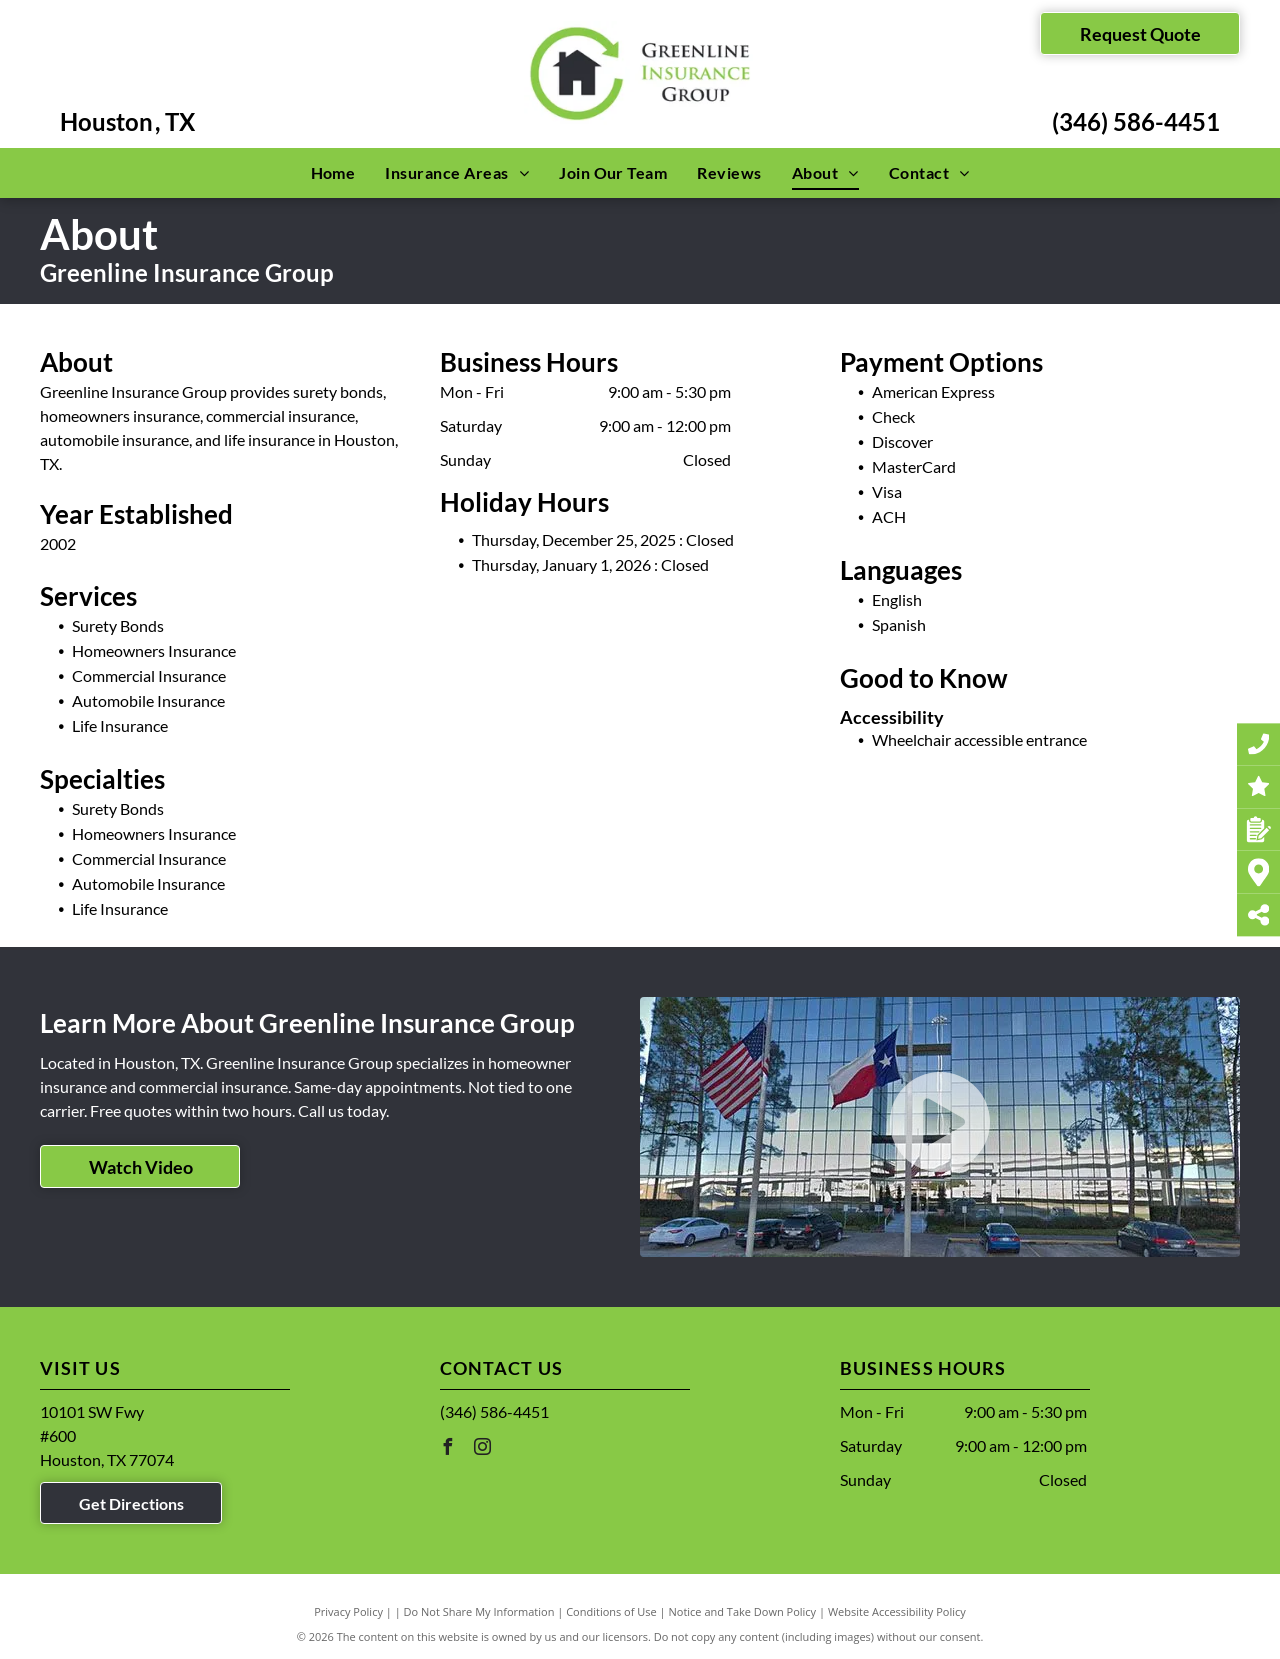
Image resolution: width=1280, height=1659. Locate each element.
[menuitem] (333, 173)
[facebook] (448, 1449)
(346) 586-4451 (1136, 121)
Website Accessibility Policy (897, 1611)
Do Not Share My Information (479, 1611)
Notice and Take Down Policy (743, 1611)
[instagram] (483, 1449)
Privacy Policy (348, 1611)
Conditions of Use (611, 1611)
